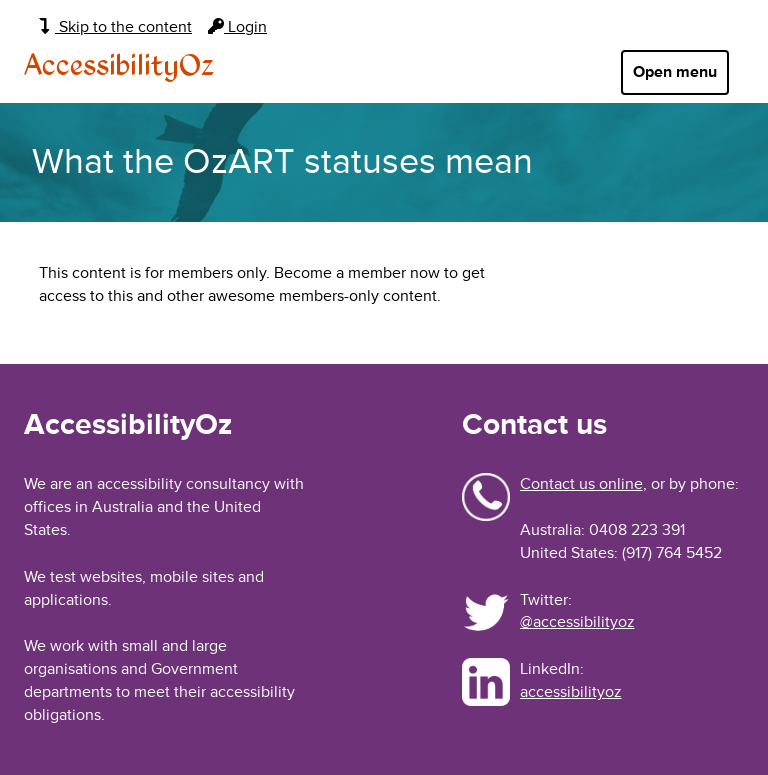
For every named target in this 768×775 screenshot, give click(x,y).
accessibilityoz (571, 692)
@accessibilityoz (577, 622)
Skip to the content (115, 27)
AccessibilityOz (119, 67)
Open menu (675, 72)
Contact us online (581, 484)
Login (237, 27)
